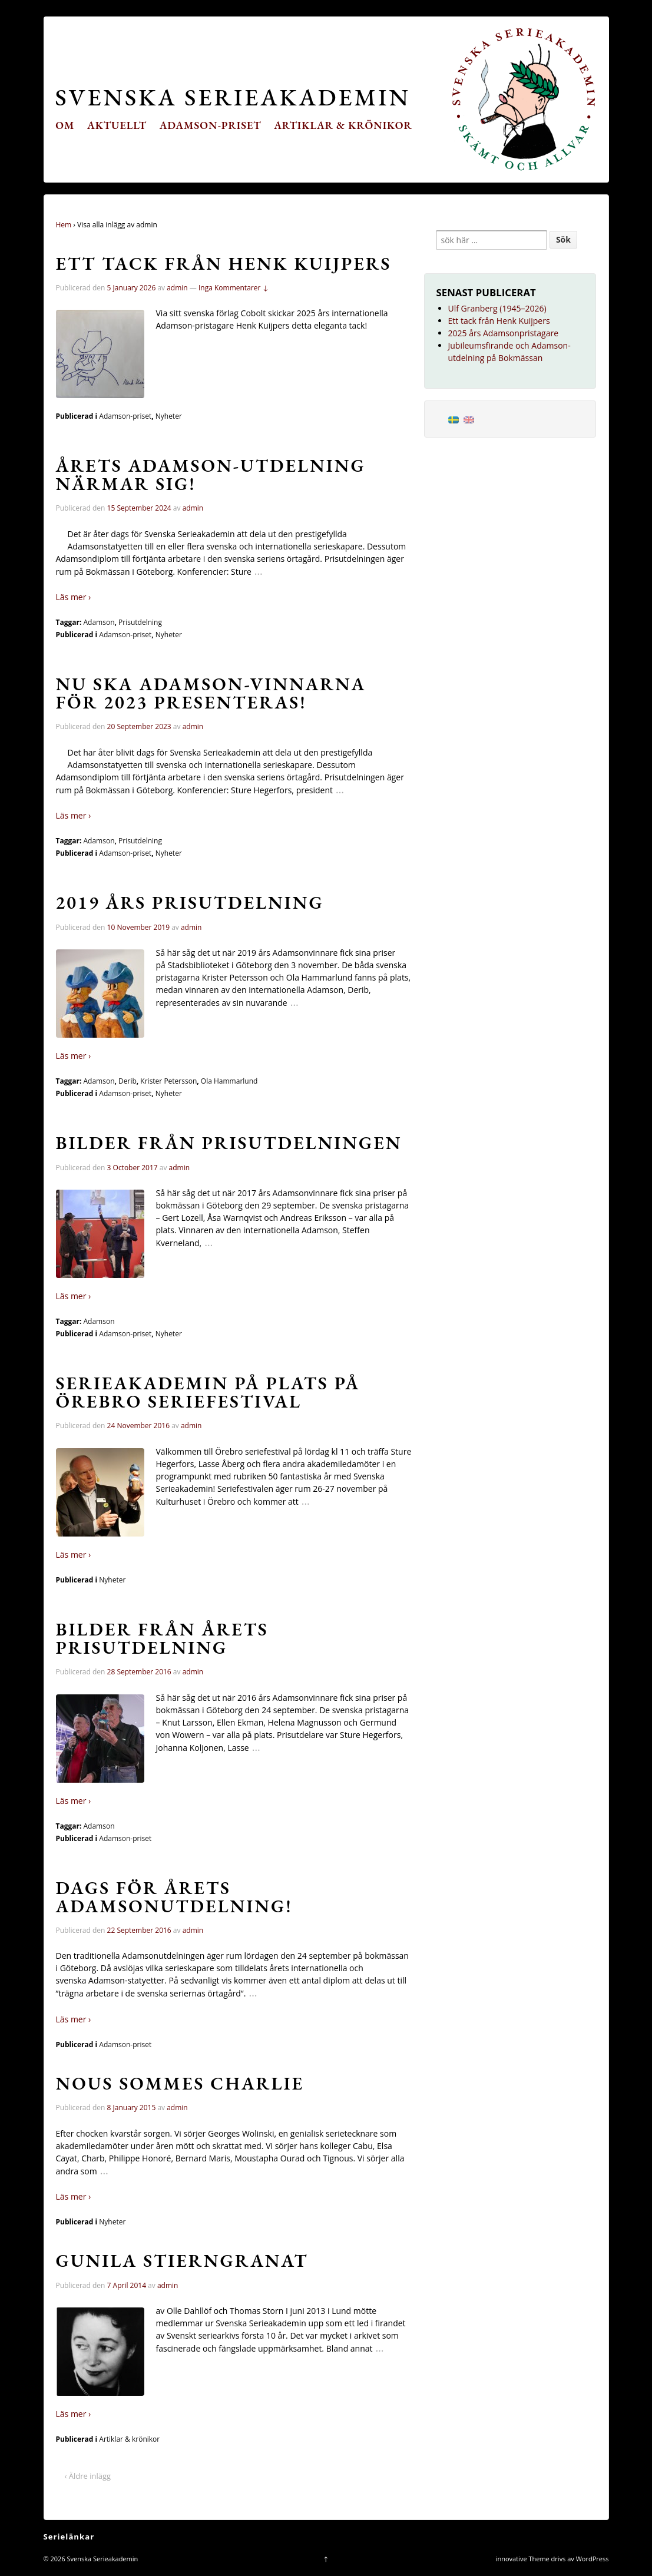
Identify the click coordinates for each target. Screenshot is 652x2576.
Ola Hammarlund (229, 1081)
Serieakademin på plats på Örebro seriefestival (208, 1392)
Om (64, 125)
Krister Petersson (168, 1081)
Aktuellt (117, 125)
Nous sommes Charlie (180, 2083)
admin (177, 288)
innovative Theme (523, 2558)
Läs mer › (73, 596)
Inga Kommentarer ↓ (233, 288)
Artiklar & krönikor (343, 125)
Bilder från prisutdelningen (229, 1142)
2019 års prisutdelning (190, 902)
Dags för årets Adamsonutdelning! (174, 1897)
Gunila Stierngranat (182, 2260)
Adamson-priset (211, 125)
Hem (64, 225)
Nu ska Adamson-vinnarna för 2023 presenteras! (211, 693)
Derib (127, 1081)
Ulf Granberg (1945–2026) (497, 308)
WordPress (592, 2558)
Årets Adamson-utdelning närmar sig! (211, 474)
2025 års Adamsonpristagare (503, 333)
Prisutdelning (140, 622)
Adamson (99, 622)
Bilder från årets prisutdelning (162, 1638)
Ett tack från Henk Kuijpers (224, 263)
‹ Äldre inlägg (88, 2476)
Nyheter (168, 416)
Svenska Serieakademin (233, 96)
